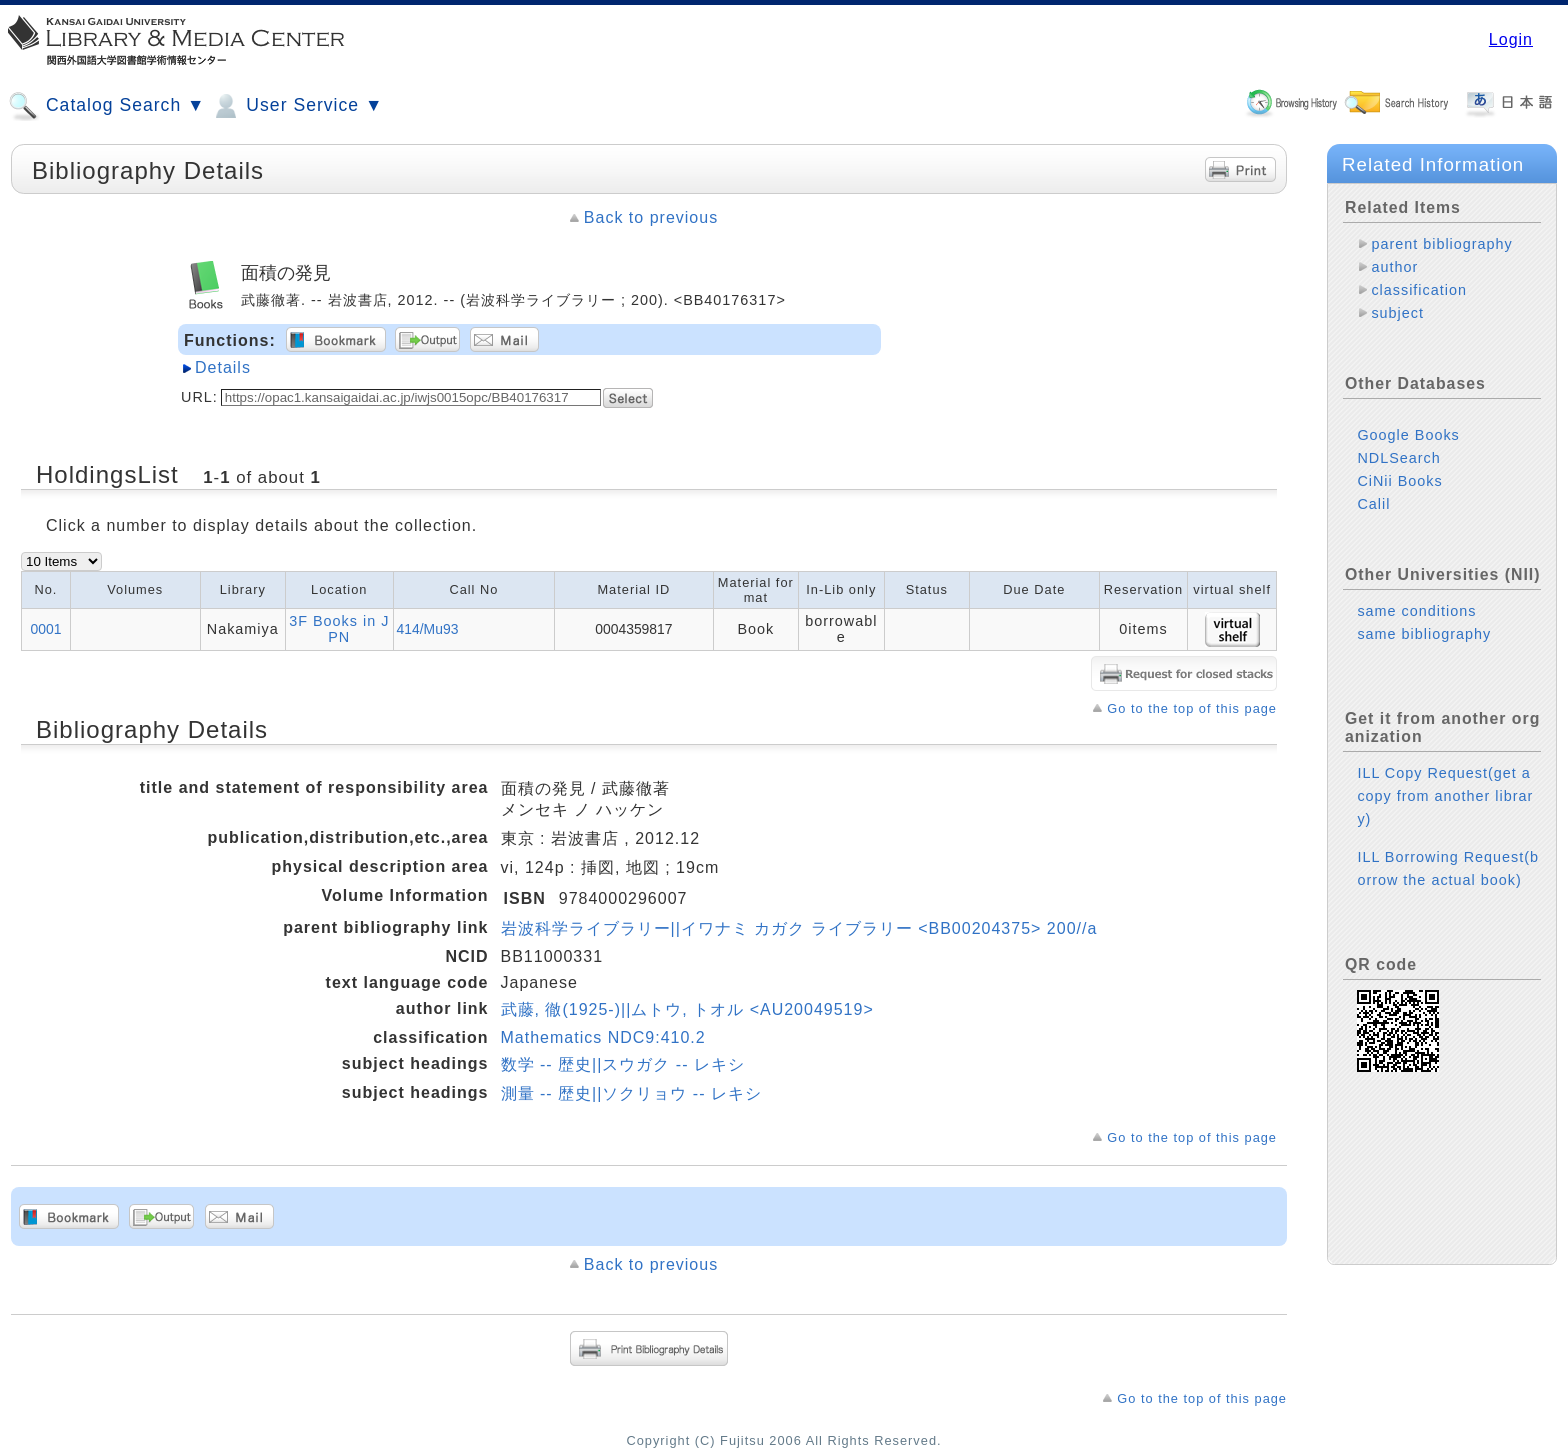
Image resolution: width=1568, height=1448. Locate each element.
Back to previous (651, 217)
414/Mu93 (428, 629)
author (1394, 267)
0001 (46, 629)
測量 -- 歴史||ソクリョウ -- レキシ (631, 1093)
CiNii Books (1399, 481)
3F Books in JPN (339, 629)
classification (1419, 290)
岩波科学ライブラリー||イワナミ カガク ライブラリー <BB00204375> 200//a (799, 928)
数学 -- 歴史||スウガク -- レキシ (623, 1064)
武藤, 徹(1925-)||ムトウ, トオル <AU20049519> (687, 1009)
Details (223, 367)
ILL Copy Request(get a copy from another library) (1445, 796)
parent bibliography (1441, 244)
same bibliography (1424, 634)
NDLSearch (1398, 458)
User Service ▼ (296, 106)
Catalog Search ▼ (106, 106)
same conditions (1416, 611)
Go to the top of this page (1192, 708)
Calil (1373, 504)
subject (1397, 313)
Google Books (1408, 435)
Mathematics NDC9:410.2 (603, 1037)
